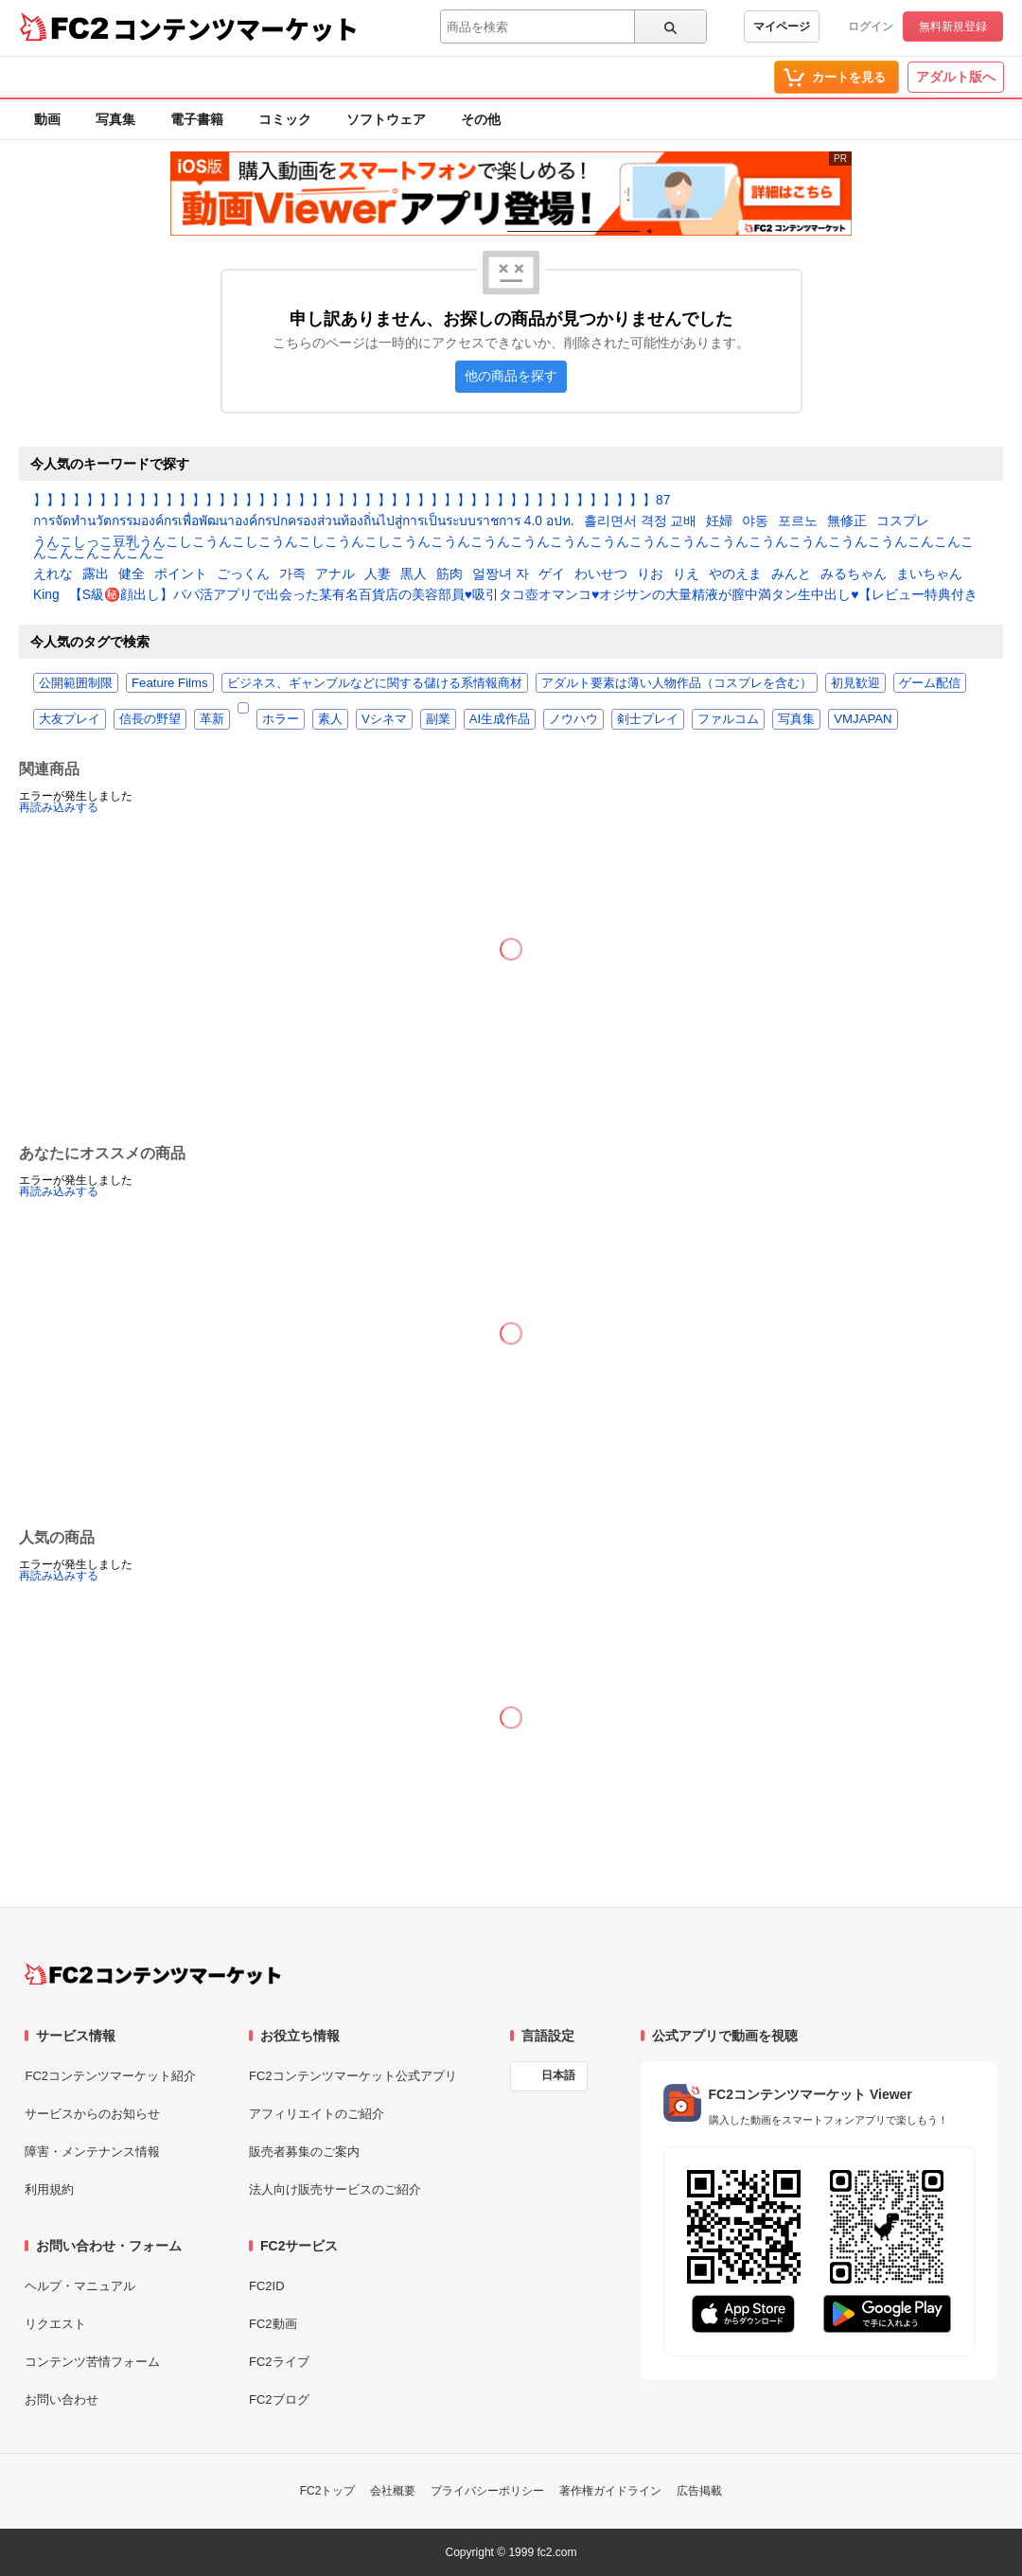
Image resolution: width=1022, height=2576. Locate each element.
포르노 (798, 521)
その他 (481, 119)
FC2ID (267, 2286)
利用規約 (49, 2189)
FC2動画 (273, 2324)
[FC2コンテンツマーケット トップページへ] (153, 1974)
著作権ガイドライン (610, 2490)
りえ (686, 574)
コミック (284, 119)
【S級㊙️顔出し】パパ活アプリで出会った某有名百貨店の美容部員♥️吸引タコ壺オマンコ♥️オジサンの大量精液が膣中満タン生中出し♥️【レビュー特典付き (523, 595)
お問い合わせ (61, 2399)
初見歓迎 (855, 683)
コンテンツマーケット (236, 28)
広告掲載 (699, 2490)
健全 (131, 574)
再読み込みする (58, 807)
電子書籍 (196, 119)
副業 (438, 719)
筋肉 (449, 574)
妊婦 (719, 521)
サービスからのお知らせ (92, 2114)
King (46, 595)
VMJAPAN (862, 719)
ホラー (280, 719)
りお (650, 574)
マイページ (781, 26)
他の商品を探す (511, 376)
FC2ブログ (279, 2399)
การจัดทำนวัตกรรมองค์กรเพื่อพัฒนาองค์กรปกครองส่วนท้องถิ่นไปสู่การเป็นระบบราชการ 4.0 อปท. (303, 521)
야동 (755, 521)
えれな (53, 574)
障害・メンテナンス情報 (92, 2151)
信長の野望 (150, 719)
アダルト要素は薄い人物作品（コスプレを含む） (676, 683)
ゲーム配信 (929, 683)
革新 (212, 719)
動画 (47, 119)
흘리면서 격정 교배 (640, 521)
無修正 (847, 521)
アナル (335, 574)
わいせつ (600, 574)
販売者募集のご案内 (304, 2151)
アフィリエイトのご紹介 (316, 2114)
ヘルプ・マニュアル (80, 2286)
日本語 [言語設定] (558, 2075)
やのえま (735, 574)
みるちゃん (853, 574)
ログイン (870, 26)
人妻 (377, 574)
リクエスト (55, 2324)
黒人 (413, 574)
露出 (95, 574)
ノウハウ (573, 719)
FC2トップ (328, 2490)
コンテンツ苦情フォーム (92, 2362)
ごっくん (243, 574)
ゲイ (551, 574)
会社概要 (392, 2490)
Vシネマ (384, 719)
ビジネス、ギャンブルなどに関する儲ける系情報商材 (374, 683)
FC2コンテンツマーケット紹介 (110, 2076)
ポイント (180, 574)
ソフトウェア (386, 119)
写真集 (115, 119)
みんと (791, 574)
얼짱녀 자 (500, 574)
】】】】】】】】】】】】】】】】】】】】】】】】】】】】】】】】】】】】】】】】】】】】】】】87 (351, 500)
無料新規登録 (953, 26)
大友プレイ (69, 719)
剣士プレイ (647, 719)
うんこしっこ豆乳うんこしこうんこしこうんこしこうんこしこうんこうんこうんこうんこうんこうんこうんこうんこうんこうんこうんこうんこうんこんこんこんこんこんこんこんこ (503, 548)
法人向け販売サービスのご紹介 (335, 2189)
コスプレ (902, 521)
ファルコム (728, 719)
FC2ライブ (279, 2362)
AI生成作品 (499, 719)
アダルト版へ (956, 76)
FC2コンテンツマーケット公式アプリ (353, 2076)
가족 (292, 574)
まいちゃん (929, 574)
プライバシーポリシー (487, 2490)
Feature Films (170, 683)
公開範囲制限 (76, 683)
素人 (330, 719)
